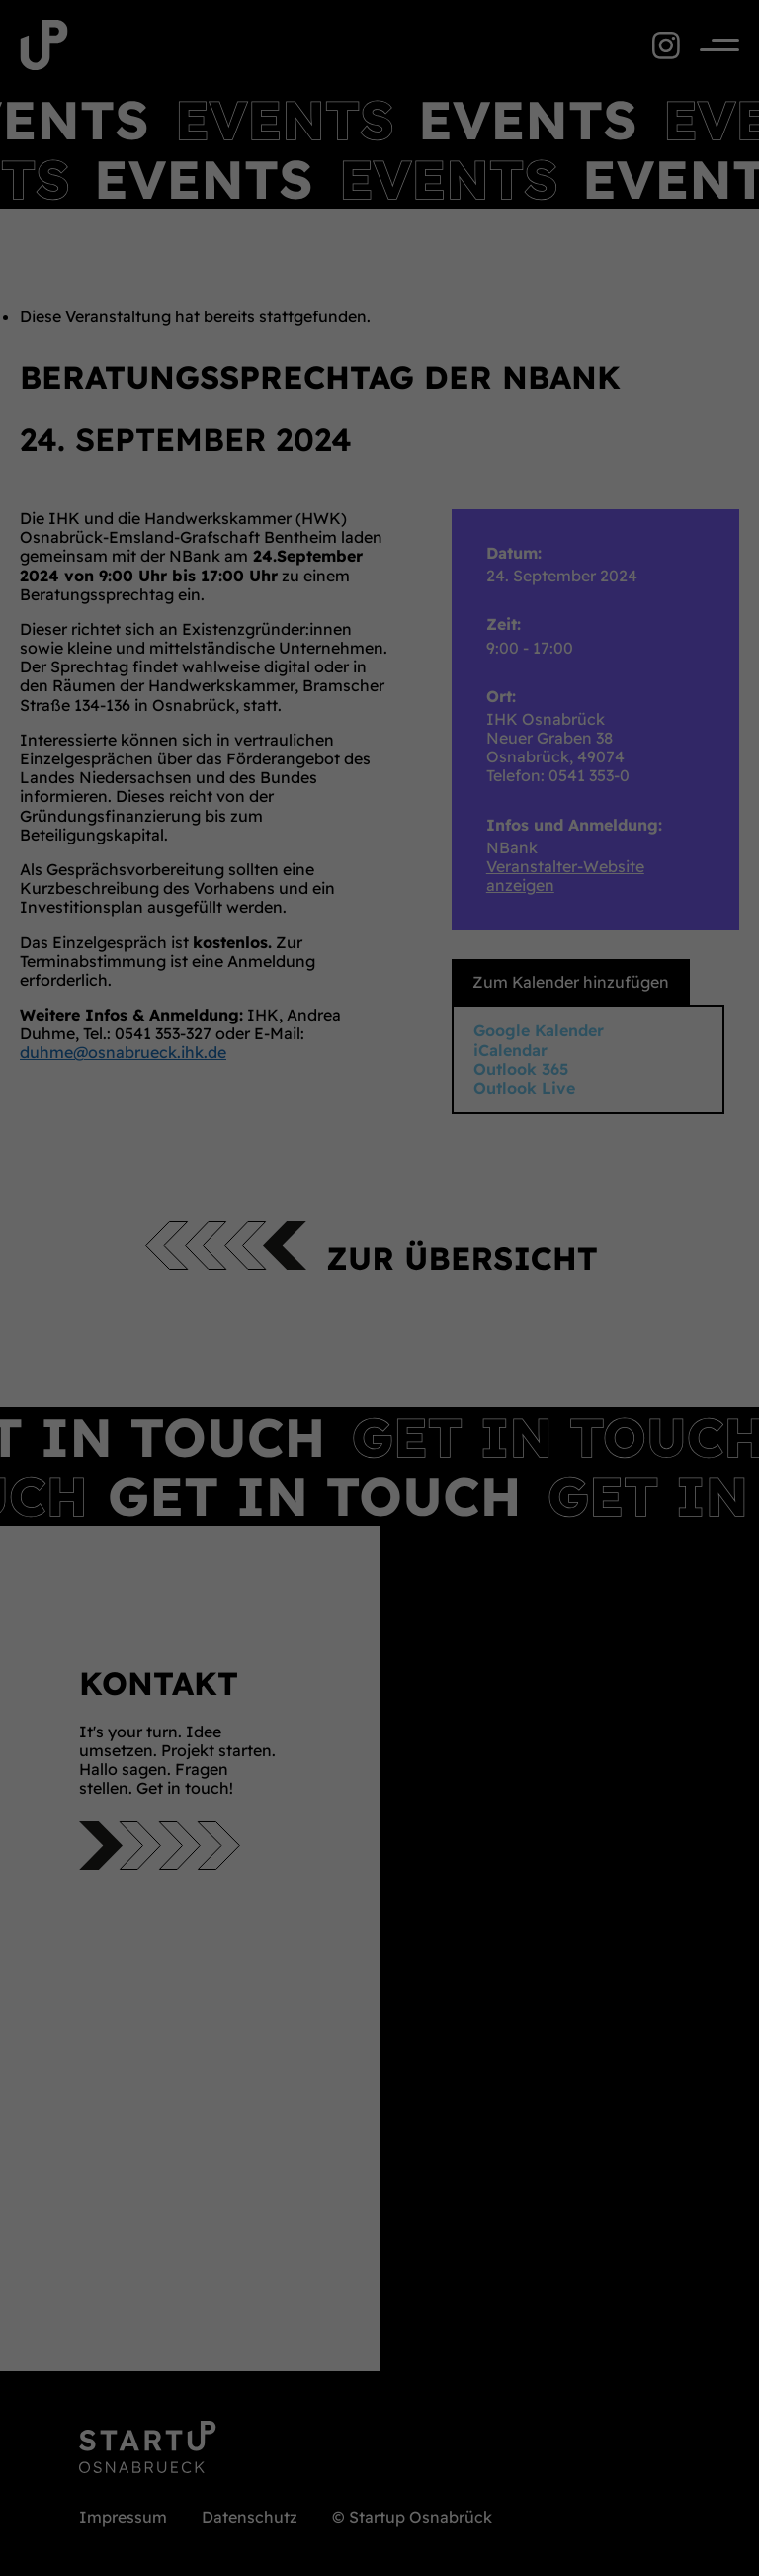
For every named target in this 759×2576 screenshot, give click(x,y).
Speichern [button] (380, 1464)
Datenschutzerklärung (502, 1272)
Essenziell (169, 1336)
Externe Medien (558, 1336)
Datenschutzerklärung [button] (389, 1566)
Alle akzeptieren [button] (379, 1406)
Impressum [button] (482, 1566)
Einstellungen (411, 1290)
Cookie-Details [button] (286, 1566)
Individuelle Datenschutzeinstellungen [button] (379, 1523)
